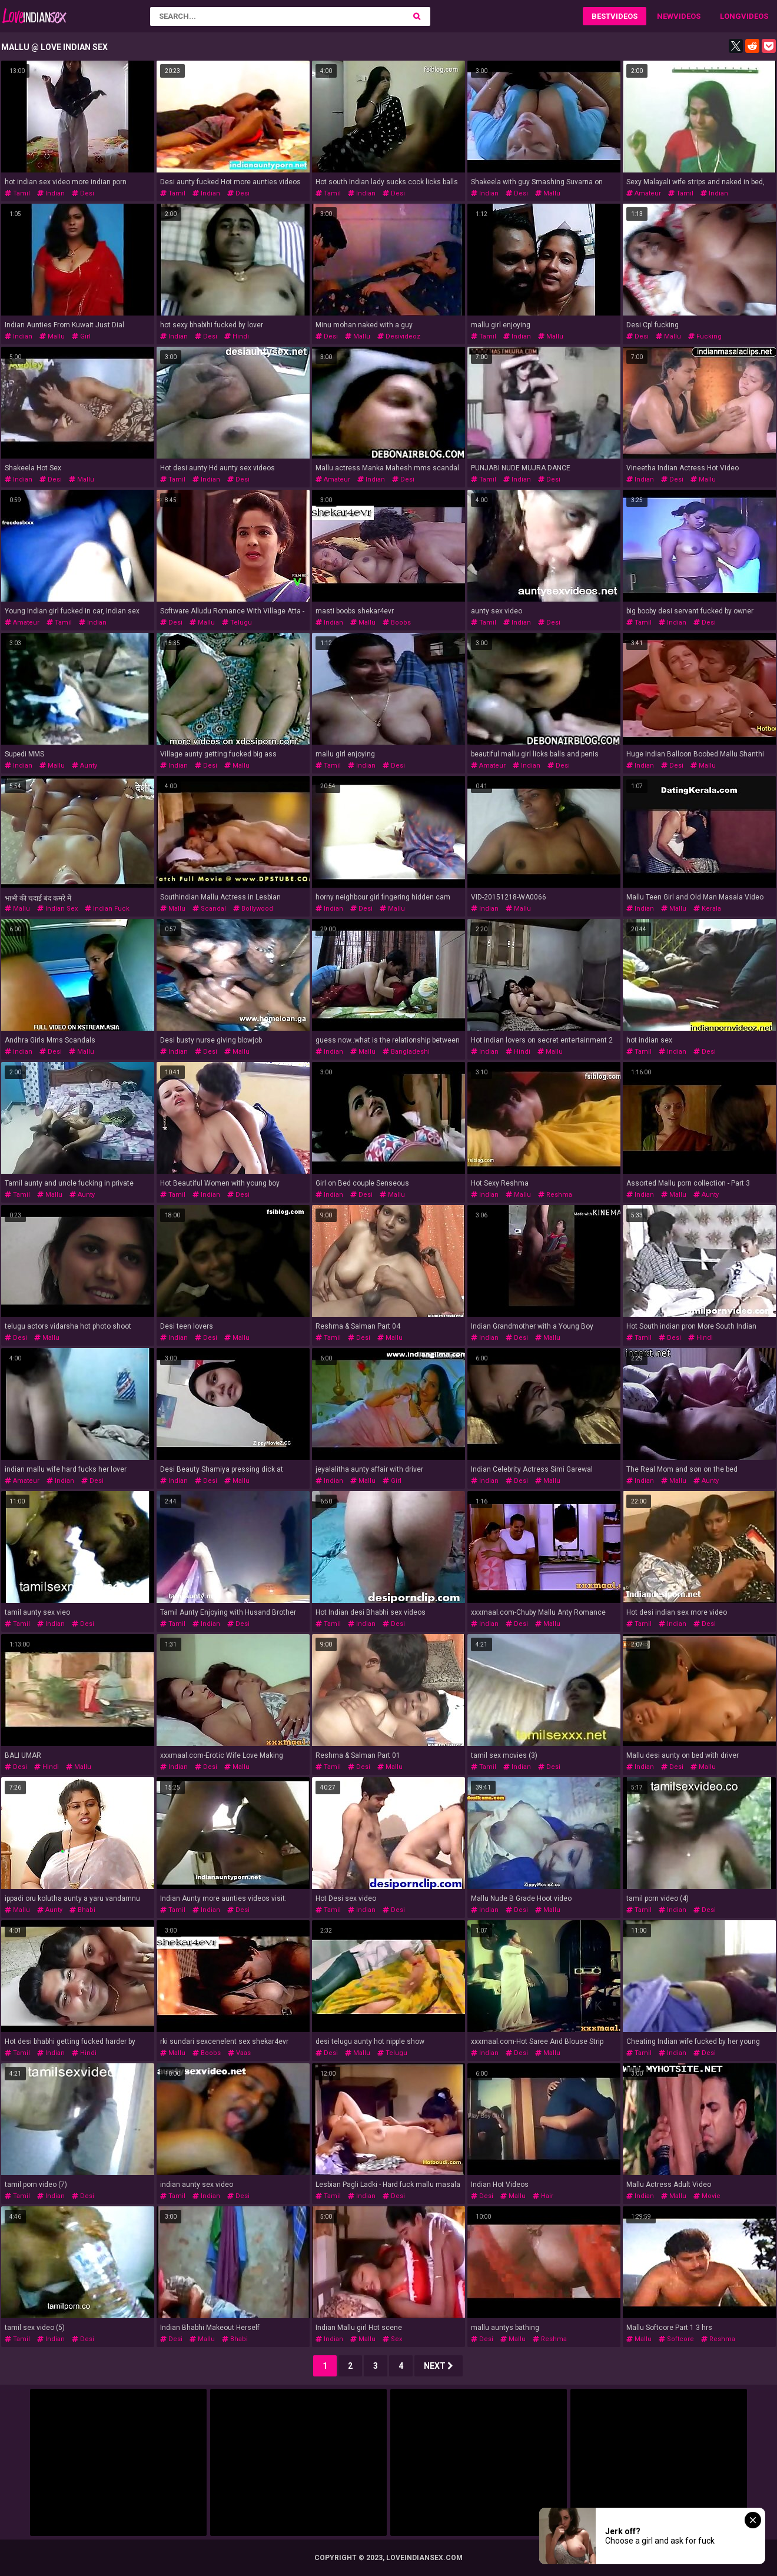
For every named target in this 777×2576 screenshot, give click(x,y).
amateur (643, 193)
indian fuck (107, 908)
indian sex (57, 908)
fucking (705, 336)
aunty (84, 765)
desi (83, 193)
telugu (237, 622)
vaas (239, 2053)
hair (543, 2196)
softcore (676, 2339)
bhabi (82, 1910)
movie (706, 2196)
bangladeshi (406, 1051)
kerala (707, 908)
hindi (236, 336)
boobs (397, 622)
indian (51, 193)
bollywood (253, 908)
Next (438, 2366)
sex (392, 2339)
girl (81, 336)
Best (601, 16)
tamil (17, 193)
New (665, 16)
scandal (209, 908)
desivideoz (398, 336)
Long (730, 16)
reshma (555, 1195)
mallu (547, 193)
